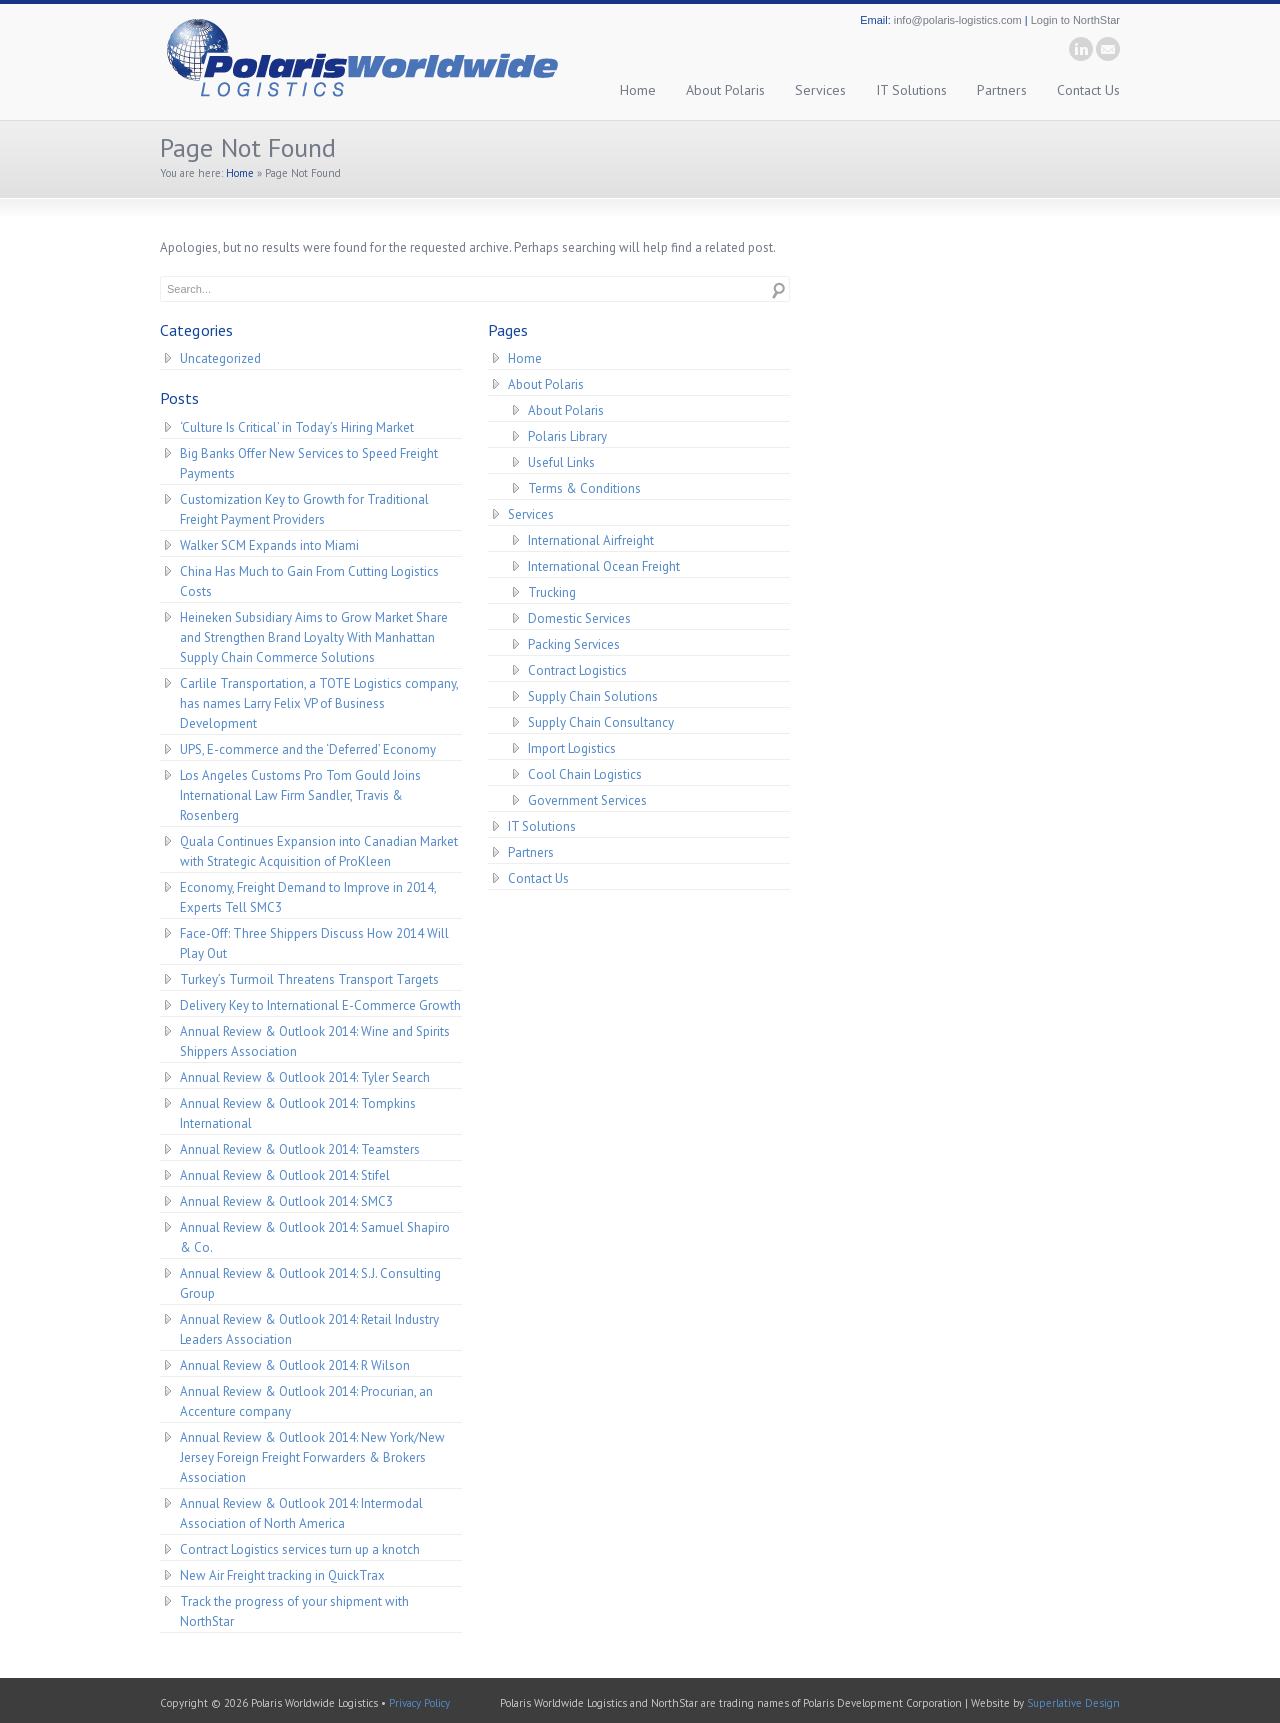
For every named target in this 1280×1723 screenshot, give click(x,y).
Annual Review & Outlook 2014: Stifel (285, 1175)
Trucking (552, 592)
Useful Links (561, 462)
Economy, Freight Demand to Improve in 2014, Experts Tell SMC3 (308, 897)
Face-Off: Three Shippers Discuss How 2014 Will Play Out (314, 943)
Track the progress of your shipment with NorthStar (294, 1611)
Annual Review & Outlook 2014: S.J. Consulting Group (310, 1283)
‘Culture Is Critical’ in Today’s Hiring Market (297, 427)
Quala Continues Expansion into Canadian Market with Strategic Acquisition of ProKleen (319, 851)
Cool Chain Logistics (585, 774)
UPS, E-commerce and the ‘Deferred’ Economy (308, 749)
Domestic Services (579, 618)
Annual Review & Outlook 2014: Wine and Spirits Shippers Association (315, 1041)
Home (638, 90)
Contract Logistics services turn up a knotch (300, 1549)
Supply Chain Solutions (593, 696)
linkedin (1081, 49)
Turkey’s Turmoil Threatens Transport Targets (309, 979)
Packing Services (574, 644)
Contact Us (1088, 90)
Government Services (587, 800)
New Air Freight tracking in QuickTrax (282, 1575)
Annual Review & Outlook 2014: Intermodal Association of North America (301, 1513)
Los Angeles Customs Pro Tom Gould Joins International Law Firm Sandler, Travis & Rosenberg (300, 795)
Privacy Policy (419, 1703)
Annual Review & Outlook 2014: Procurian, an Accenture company (306, 1401)
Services (820, 90)
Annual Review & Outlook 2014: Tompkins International (298, 1113)
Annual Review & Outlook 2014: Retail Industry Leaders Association (309, 1329)
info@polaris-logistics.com (958, 20)
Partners (1002, 90)
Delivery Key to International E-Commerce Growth (320, 1005)
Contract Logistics (577, 670)
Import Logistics (572, 748)
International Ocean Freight (604, 566)
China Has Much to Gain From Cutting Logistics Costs (309, 581)
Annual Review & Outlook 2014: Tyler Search (305, 1077)
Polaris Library (567, 436)
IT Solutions (911, 90)
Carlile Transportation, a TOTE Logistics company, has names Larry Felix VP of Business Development (319, 703)
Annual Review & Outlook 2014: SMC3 (286, 1201)
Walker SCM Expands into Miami (269, 545)
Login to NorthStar (1075, 20)
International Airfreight (591, 540)
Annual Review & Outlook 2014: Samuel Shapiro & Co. (315, 1237)
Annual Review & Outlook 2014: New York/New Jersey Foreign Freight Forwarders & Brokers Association (312, 1457)
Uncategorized (220, 358)
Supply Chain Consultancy (601, 722)
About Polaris (725, 90)
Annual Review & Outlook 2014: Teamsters (300, 1149)
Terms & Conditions (584, 488)
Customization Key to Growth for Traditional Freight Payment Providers (304, 509)
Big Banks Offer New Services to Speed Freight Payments (309, 463)
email (1108, 49)
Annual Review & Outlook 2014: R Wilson (295, 1365)
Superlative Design (1073, 1703)
